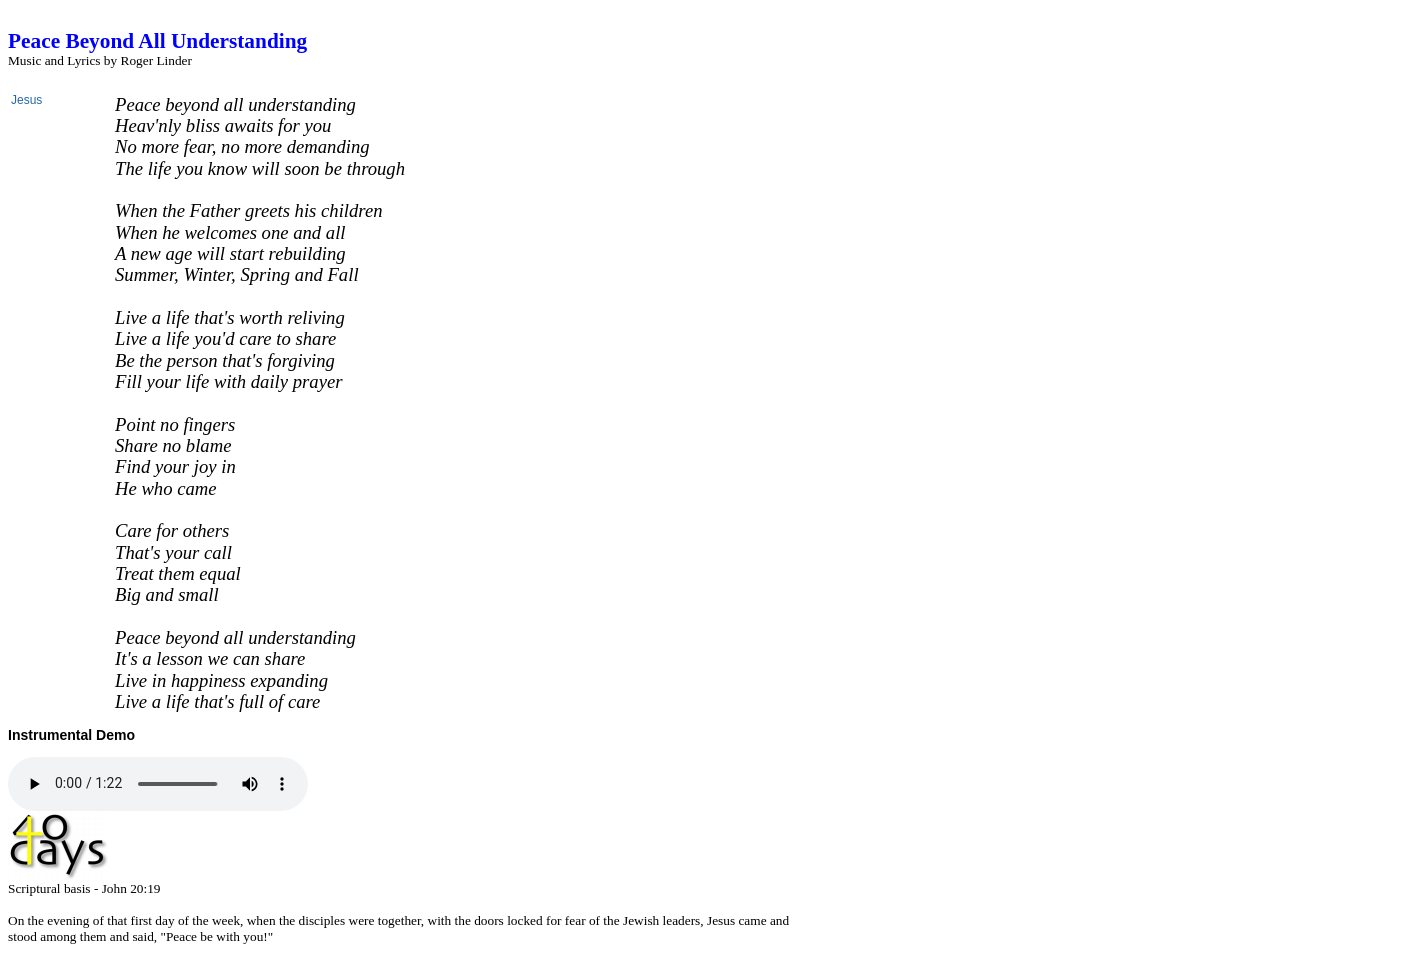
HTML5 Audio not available (158, 784)
